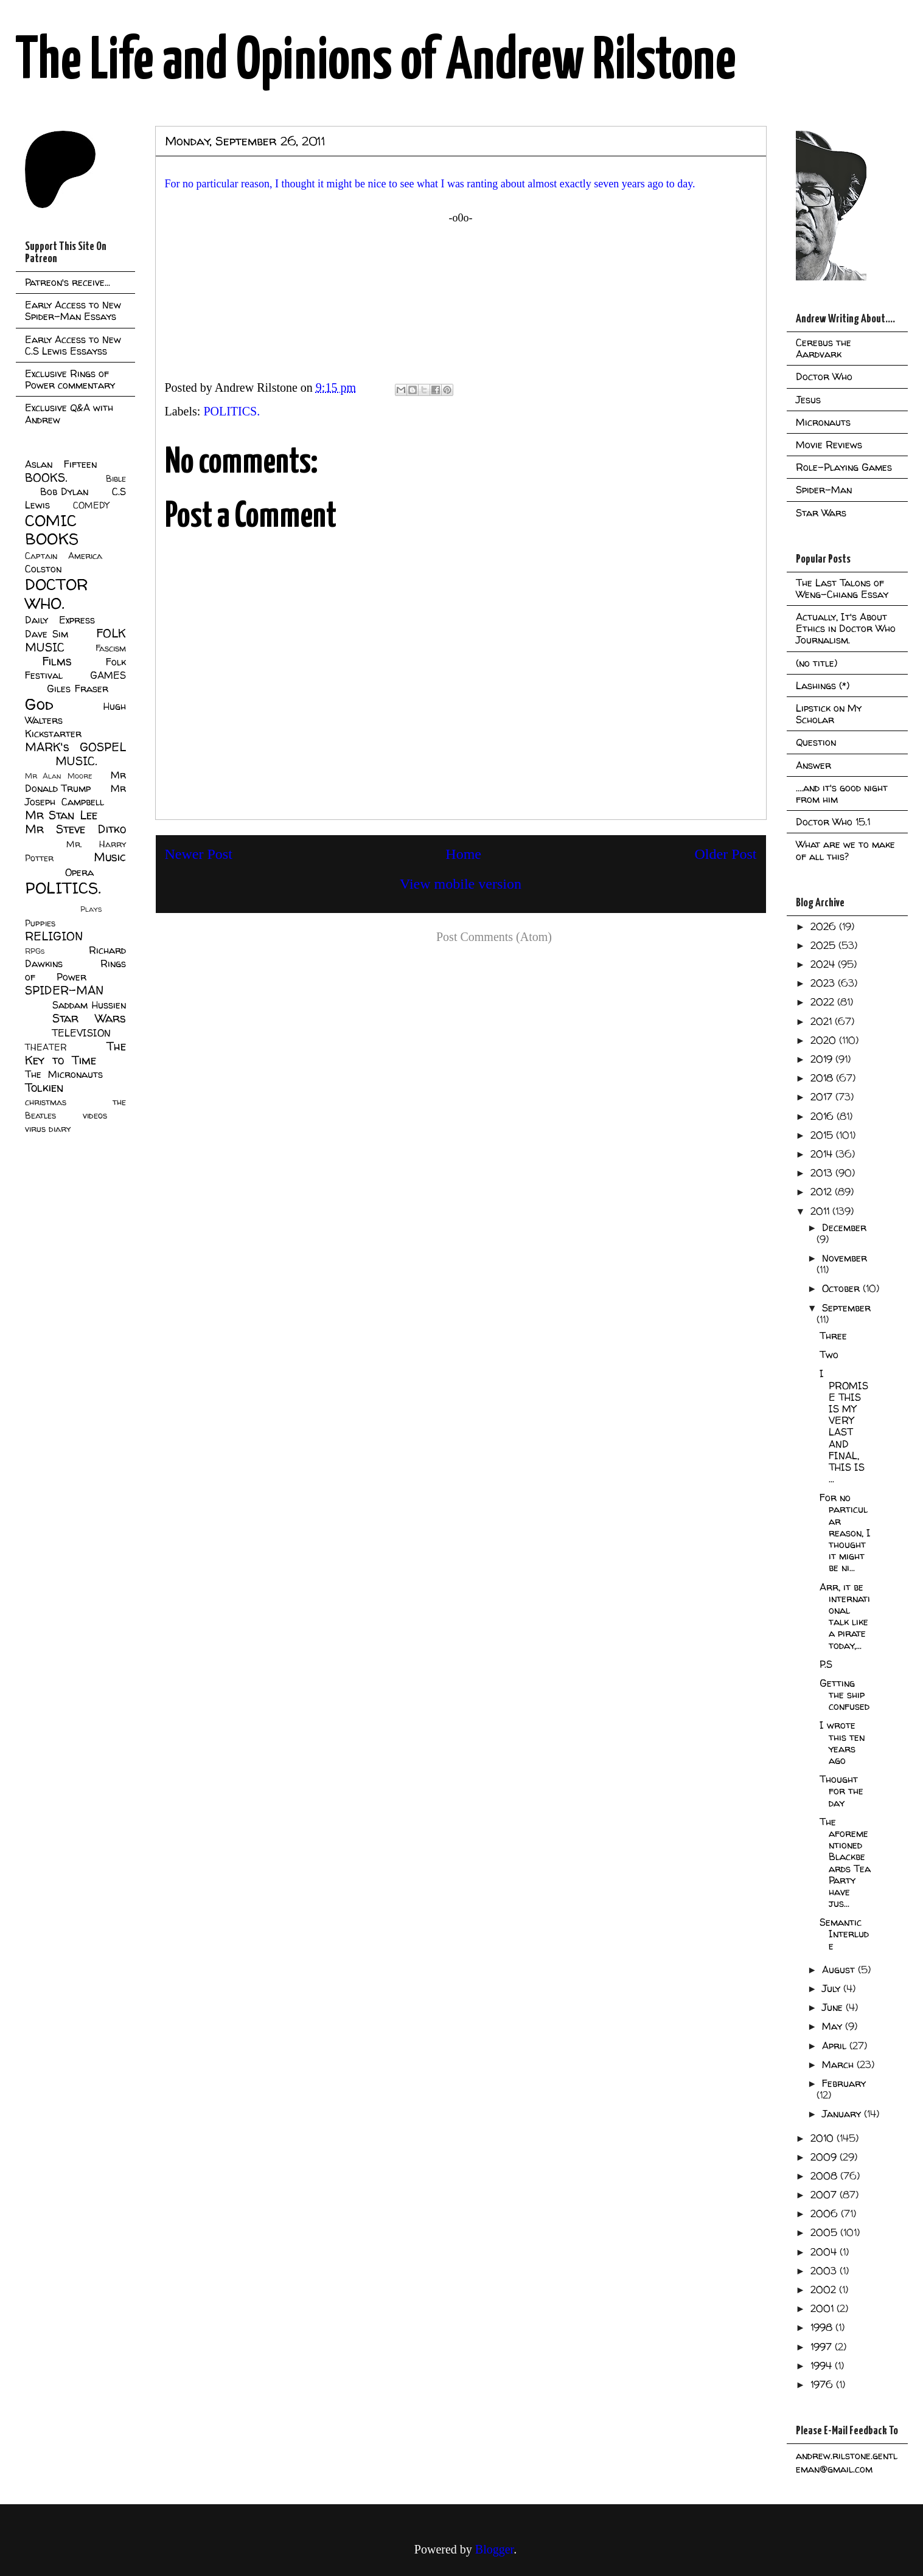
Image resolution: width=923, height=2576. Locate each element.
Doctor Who (824, 376)
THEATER (46, 1047)
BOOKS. (46, 477)
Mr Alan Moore (58, 776)
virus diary (48, 1129)
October (842, 1288)
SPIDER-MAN (64, 990)
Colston (43, 568)
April (835, 2045)
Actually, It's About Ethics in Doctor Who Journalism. (846, 628)
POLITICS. (231, 411)
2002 (824, 2289)
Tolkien (44, 1087)
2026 (824, 926)
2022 (823, 1002)
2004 (825, 2251)
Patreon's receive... (67, 282)
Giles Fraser (77, 688)
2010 (823, 2138)
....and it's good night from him (842, 793)
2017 (822, 1096)
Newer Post (198, 854)
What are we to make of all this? (845, 850)
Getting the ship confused (844, 1694)
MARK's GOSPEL (75, 747)
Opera (79, 872)
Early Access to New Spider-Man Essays (73, 310)
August (840, 1969)
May (833, 2026)
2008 (825, 2175)
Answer (813, 765)
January (843, 2113)
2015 (823, 1135)
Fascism (111, 648)
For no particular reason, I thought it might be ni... (845, 1532)
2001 (823, 2308)
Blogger (494, 2549)
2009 (825, 2157)
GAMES (108, 675)
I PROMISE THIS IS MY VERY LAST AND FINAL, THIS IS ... (844, 1426)
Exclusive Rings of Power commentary (70, 379)
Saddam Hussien (89, 1005)
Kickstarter (53, 733)
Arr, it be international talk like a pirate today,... (845, 1616)
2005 (825, 2232)
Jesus (808, 399)
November (844, 1258)
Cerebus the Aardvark (823, 348)
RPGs (34, 951)
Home (463, 854)
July (832, 1988)
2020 (824, 1040)
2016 (823, 1116)
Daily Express (60, 620)
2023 (824, 983)
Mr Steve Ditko (75, 829)
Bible (116, 479)
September (846, 1307)
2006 (825, 2213)
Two (829, 1354)
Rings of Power (75, 970)
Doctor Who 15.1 (833, 821)
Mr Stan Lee (61, 815)
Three (833, 1335)
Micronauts (823, 422)
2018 (823, 1078)
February (844, 2083)
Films (57, 661)
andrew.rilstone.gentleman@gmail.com (846, 2462)
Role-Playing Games (844, 467)
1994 (822, 2365)
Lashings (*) (822, 685)
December (844, 1227)
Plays (91, 909)
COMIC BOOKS (51, 530)
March (839, 2064)
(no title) (816, 663)
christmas (45, 1102)
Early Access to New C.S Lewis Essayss (73, 345)
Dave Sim (46, 634)
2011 (821, 1211)
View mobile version (460, 884)
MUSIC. (76, 761)
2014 (822, 1154)
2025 (824, 945)
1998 (822, 2327)
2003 (825, 2270)
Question (816, 742)
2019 (822, 1059)
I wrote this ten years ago (842, 1742)
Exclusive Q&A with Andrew (69, 413)
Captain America (64, 556)
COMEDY (91, 505)
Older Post (726, 854)
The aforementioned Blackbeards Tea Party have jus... (845, 1862)
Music (110, 857)
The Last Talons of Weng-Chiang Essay (842, 588)
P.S (826, 1664)
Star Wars (89, 1018)
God (39, 704)
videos (95, 1115)
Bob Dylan (64, 491)
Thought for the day (841, 1790)
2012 (822, 1191)
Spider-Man (824, 489)
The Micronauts (64, 1074)
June (834, 2007)
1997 (822, 2346)
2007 (825, 2194)
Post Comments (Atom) (494, 936)
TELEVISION (81, 1033)
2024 (824, 964)
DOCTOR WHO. (56, 594)
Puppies (40, 923)
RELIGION (54, 936)
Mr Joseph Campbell (75, 795)
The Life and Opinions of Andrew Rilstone (375, 62)
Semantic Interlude (844, 1933)
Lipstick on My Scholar (829, 713)
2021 (822, 1021)
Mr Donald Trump (75, 781)
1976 (823, 2384)
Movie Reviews (829, 444)
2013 (822, 1172)
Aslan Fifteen (61, 464)
